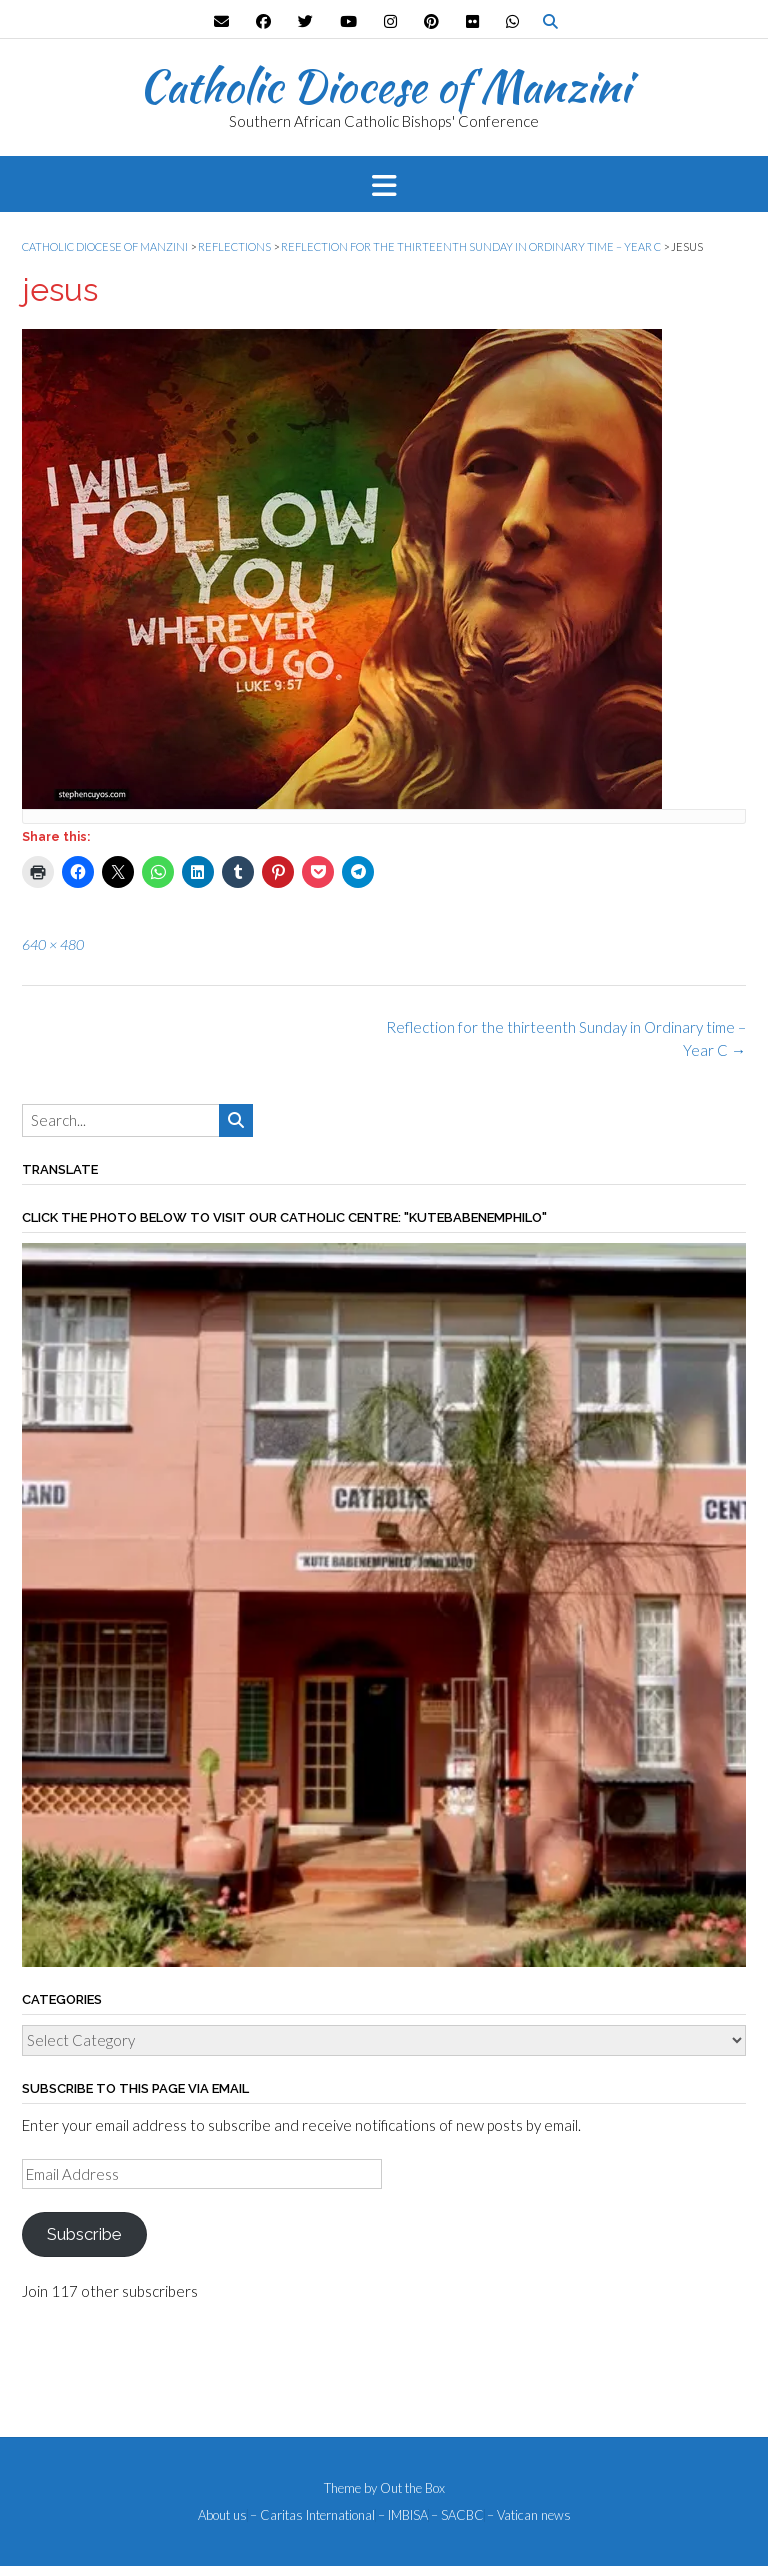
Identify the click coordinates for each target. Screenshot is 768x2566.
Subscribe (84, 2234)
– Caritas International (312, 2515)
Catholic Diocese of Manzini (384, 86)
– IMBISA (403, 2515)
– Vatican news (529, 2515)
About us (222, 2515)
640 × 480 (53, 944)
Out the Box (412, 2488)
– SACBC (457, 2515)
